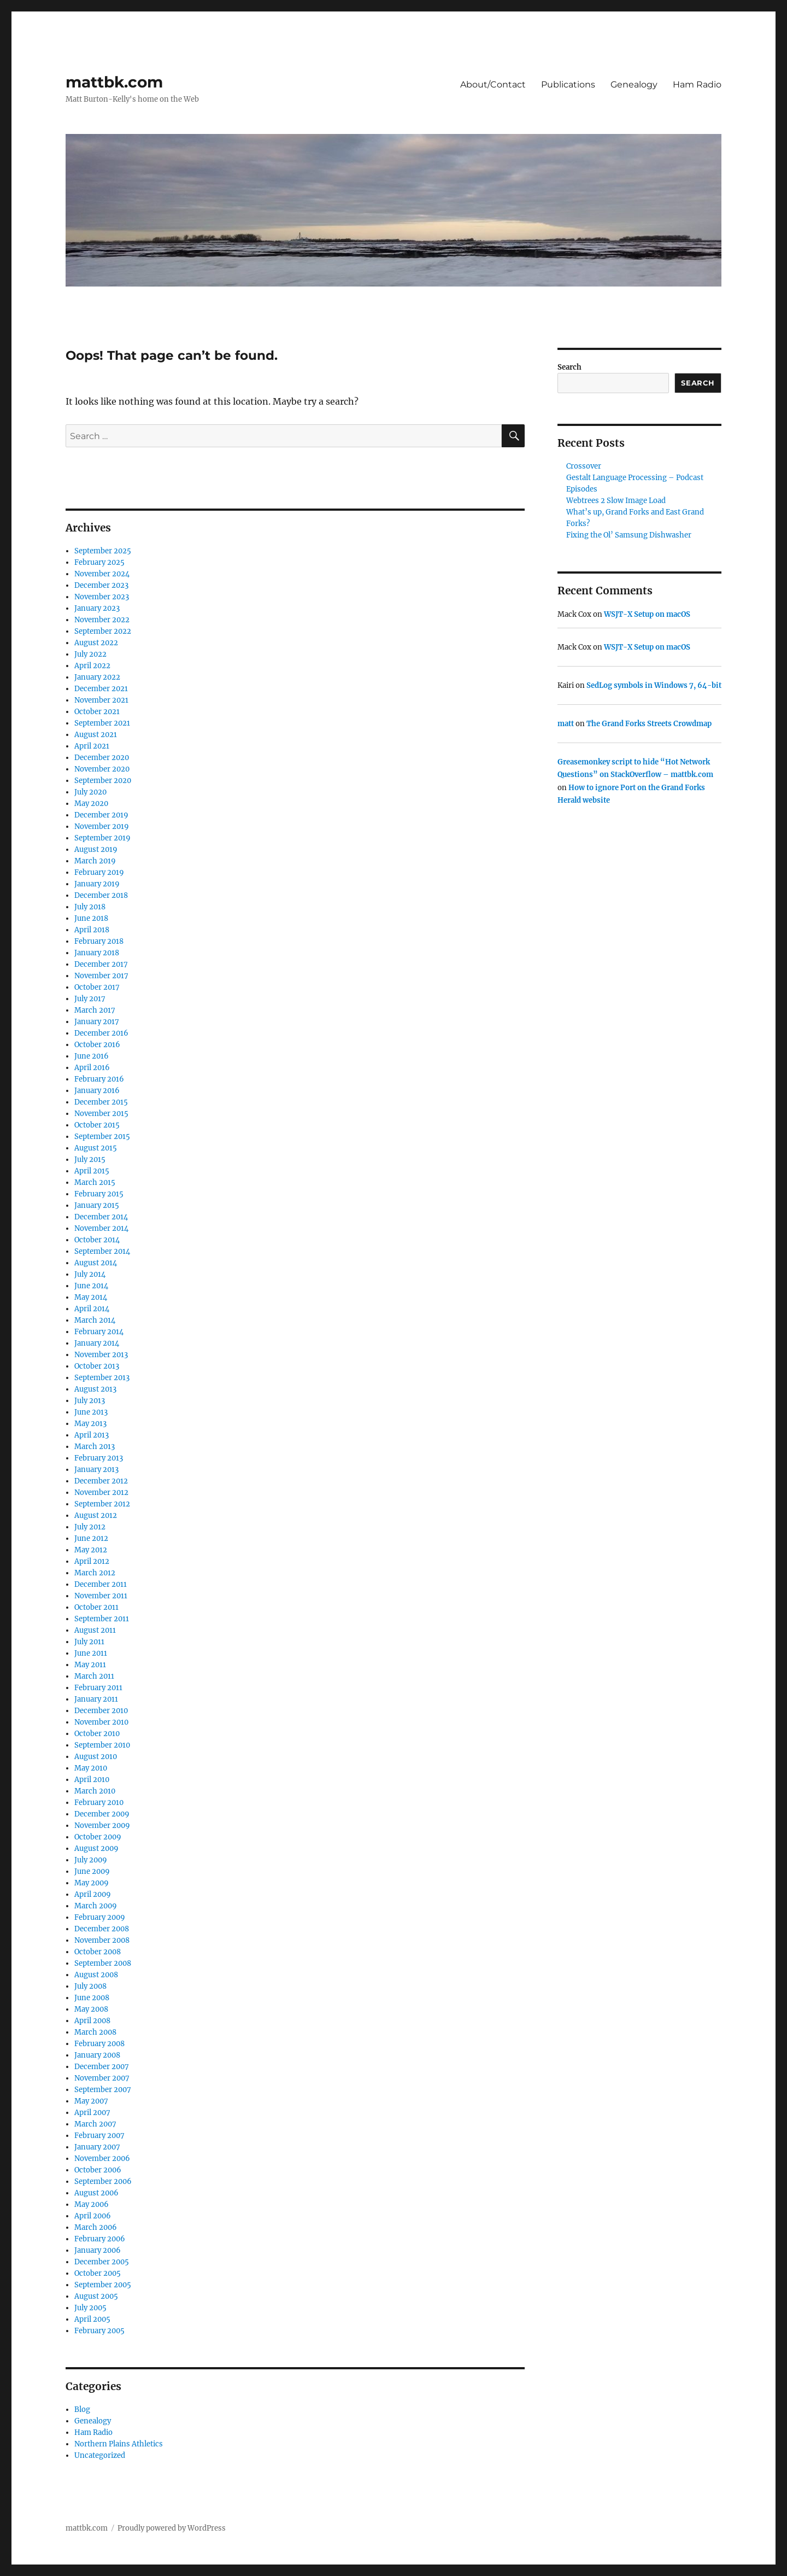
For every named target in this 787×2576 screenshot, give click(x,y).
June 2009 (92, 1871)
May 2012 (90, 1550)
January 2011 (96, 1699)
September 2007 (102, 2089)
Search (569, 367)
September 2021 (102, 723)
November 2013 (101, 1354)
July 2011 (89, 1641)
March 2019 (95, 861)
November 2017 (101, 975)
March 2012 (94, 1573)
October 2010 (97, 1733)
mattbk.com (114, 82)
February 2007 (99, 2135)
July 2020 (90, 792)
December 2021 (101, 688)
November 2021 (101, 700)
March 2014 (94, 1320)
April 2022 (92, 665)
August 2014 (95, 1262)
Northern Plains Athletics (118, 2444)
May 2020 (91, 803)
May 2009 (91, 1883)
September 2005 (102, 2284)
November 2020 (102, 769)
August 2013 (95, 1389)
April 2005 (92, 2319)
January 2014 (96, 1343)
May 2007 (91, 2101)
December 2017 (101, 964)
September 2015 (102, 1136)
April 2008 (92, 2020)
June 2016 (91, 1056)
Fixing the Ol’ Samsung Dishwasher (628, 535)
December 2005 (101, 2262)
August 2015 (95, 1148)
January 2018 (96, 952)
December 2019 (101, 815)
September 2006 (103, 2181)
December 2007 (101, 2066)
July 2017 (89, 998)
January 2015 (96, 1205)
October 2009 (97, 1837)
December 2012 (101, 1481)
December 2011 (100, 1584)
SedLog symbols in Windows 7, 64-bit (653, 685)
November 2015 (101, 1113)
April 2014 (91, 1308)
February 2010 (99, 1802)
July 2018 (89, 907)
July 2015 (89, 1159)
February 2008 (99, 2043)
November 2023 (101, 596)
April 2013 (91, 1435)
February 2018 (99, 941)
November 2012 (101, 1492)
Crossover (583, 466)
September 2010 (102, 1745)
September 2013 (102, 1377)
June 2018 (91, 918)
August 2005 (96, 2296)
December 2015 (101, 1102)
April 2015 (91, 1171)
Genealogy (633, 84)
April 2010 (91, 1779)
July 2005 (90, 2307)
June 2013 (91, 1412)
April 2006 (92, 2216)
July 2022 (90, 654)
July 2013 (89, 1400)
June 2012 (91, 1538)
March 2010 (94, 1791)
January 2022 (97, 677)
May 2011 (90, 1664)
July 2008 (90, 1986)
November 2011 (100, 1595)
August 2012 (95, 1515)
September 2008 (102, 1963)
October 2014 (97, 1240)
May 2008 (91, 2009)
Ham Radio (697, 84)
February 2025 (99, 562)
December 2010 (101, 1710)
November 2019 (101, 826)
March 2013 (94, 1446)
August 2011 (95, 1630)
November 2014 (101, 1228)
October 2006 (97, 2170)
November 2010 (101, 1722)
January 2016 (97, 1090)
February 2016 (99, 1079)
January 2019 (97, 884)
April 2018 (91, 929)
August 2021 (95, 734)
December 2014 (101, 1217)
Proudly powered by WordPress (172, 2528)
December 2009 (102, 1814)
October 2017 (97, 987)
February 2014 (99, 1331)
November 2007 (102, 2078)
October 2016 (97, 1044)
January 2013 (96, 1469)
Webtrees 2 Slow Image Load (616, 500)
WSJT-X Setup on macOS (647, 614)
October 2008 (97, 1951)
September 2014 (102, 1251)
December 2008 (101, 1929)
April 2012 (91, 1561)
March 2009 (95, 1906)
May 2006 (91, 2204)
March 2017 (94, 1010)
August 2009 (96, 1848)
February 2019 (99, 872)
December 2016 (101, 1033)
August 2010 (95, 1756)
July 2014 (89, 1274)
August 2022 (96, 642)
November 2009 (102, 1825)
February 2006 (99, 2239)
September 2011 (101, 1618)
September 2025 (102, 551)
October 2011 (96, 1607)
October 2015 (97, 1125)
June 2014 (91, 1285)
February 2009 (99, 1917)
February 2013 (98, 1458)
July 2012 (89, 1527)
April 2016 (92, 1067)
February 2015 (99, 1194)
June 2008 (91, 1997)
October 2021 (97, 711)
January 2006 (97, 2250)
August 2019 (96, 849)
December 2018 (101, 895)
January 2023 (97, 608)
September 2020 (102, 780)
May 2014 (90, 1297)
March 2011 (94, 1676)
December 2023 (101, 585)
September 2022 (102, 631)
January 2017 (96, 1021)
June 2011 (90, 1653)
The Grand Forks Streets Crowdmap (649, 723)
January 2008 (97, 2055)
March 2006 (95, 2227)
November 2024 (102, 574)
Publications (568, 84)
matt (565, 723)
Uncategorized (99, 2455)
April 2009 (92, 1894)
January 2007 (97, 2147)
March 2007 (95, 2124)
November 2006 (102, 2158)
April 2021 (91, 746)
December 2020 (101, 757)
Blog (82, 2409)
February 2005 (99, 2330)
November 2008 (102, 1940)
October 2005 (97, 2273)
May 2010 (90, 1768)
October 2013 (96, 1366)
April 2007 (92, 2112)
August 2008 (96, 1974)
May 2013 (90, 1423)
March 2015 (94, 1182)
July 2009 (90, 1860)
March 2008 (95, 2032)
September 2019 (102, 838)
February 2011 (98, 1687)
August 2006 (96, 2193)
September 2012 (102, 1504)
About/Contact (493, 84)
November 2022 (102, 619)
